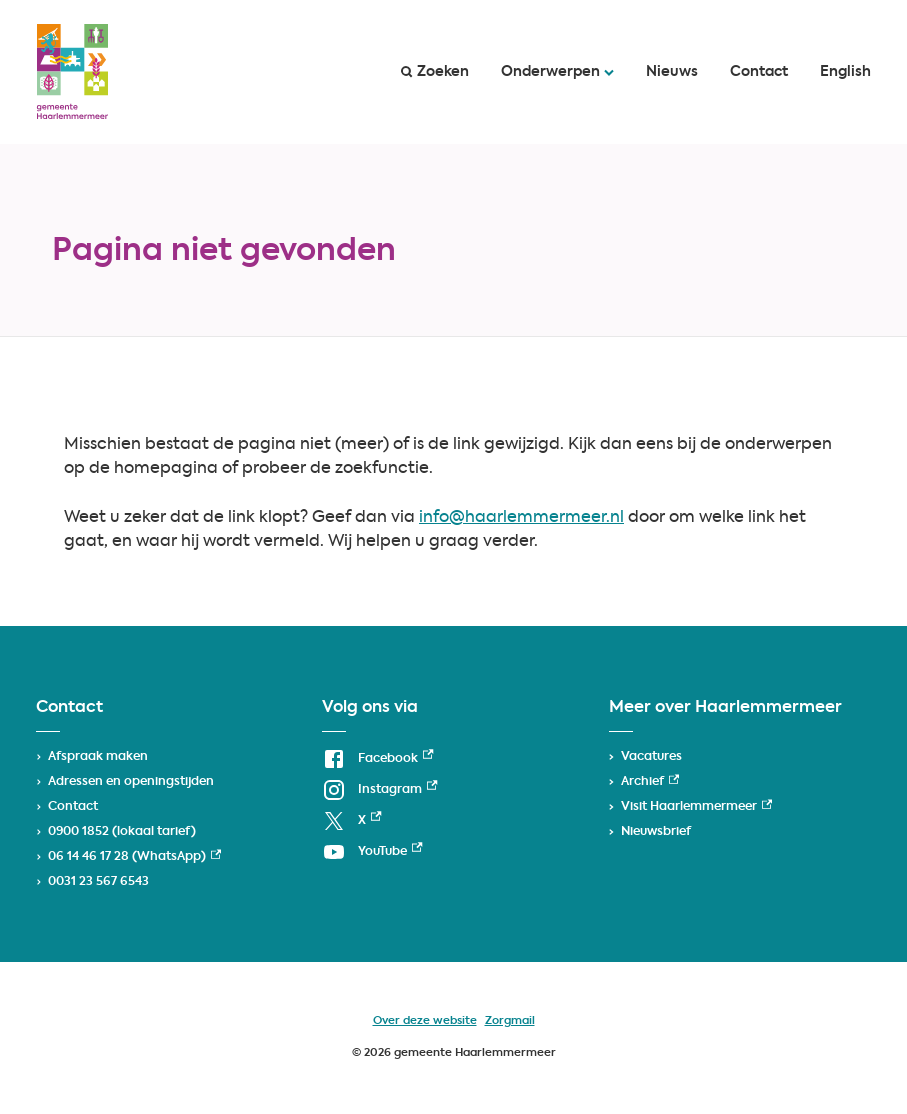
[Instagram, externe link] (379, 790)
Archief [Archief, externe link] (650, 782)
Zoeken (435, 72)
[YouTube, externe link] (372, 852)
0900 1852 (78, 832)
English (845, 72)
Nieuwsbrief (656, 832)
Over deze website (425, 1021)
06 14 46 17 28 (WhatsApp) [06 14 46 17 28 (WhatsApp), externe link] (134, 857)
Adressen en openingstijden (131, 782)
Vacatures (651, 757)
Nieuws (672, 72)
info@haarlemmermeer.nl (521, 518)
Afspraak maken (98, 757)
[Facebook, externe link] (377, 759)
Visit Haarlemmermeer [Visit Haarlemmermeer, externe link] (696, 807)
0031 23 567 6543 (98, 882)
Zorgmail (510, 1021)
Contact (759, 72)
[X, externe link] (351, 821)
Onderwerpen (557, 72)
